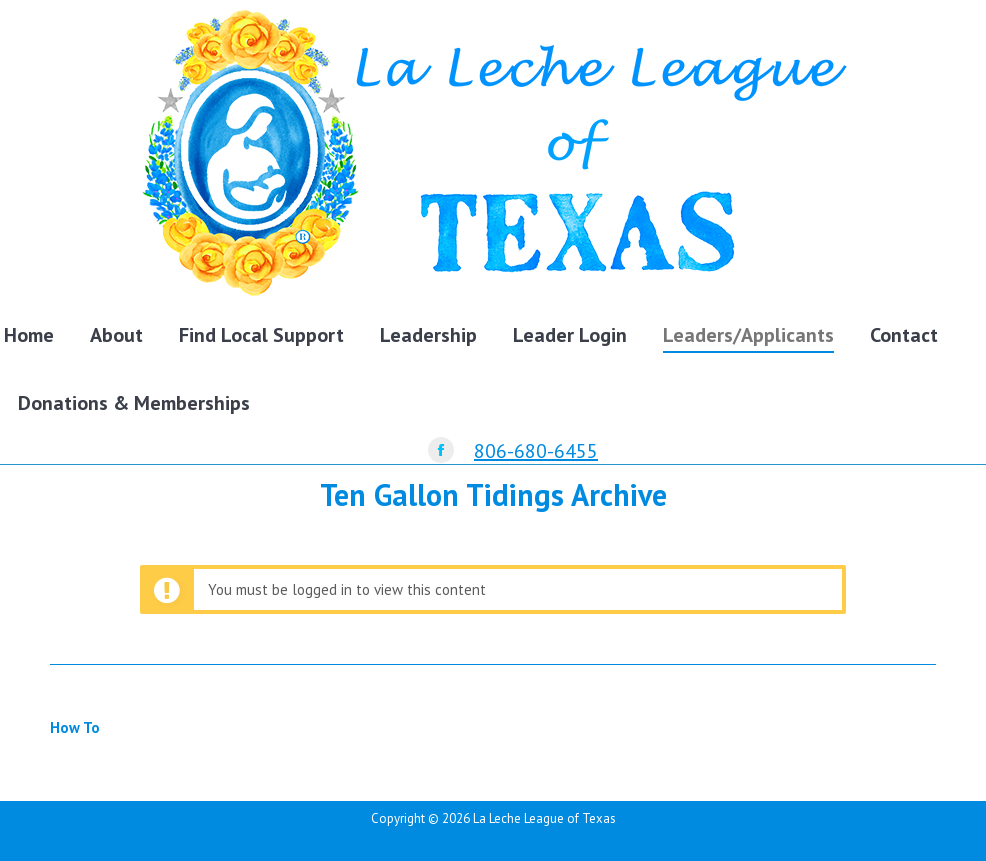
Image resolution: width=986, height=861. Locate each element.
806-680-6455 (536, 451)
